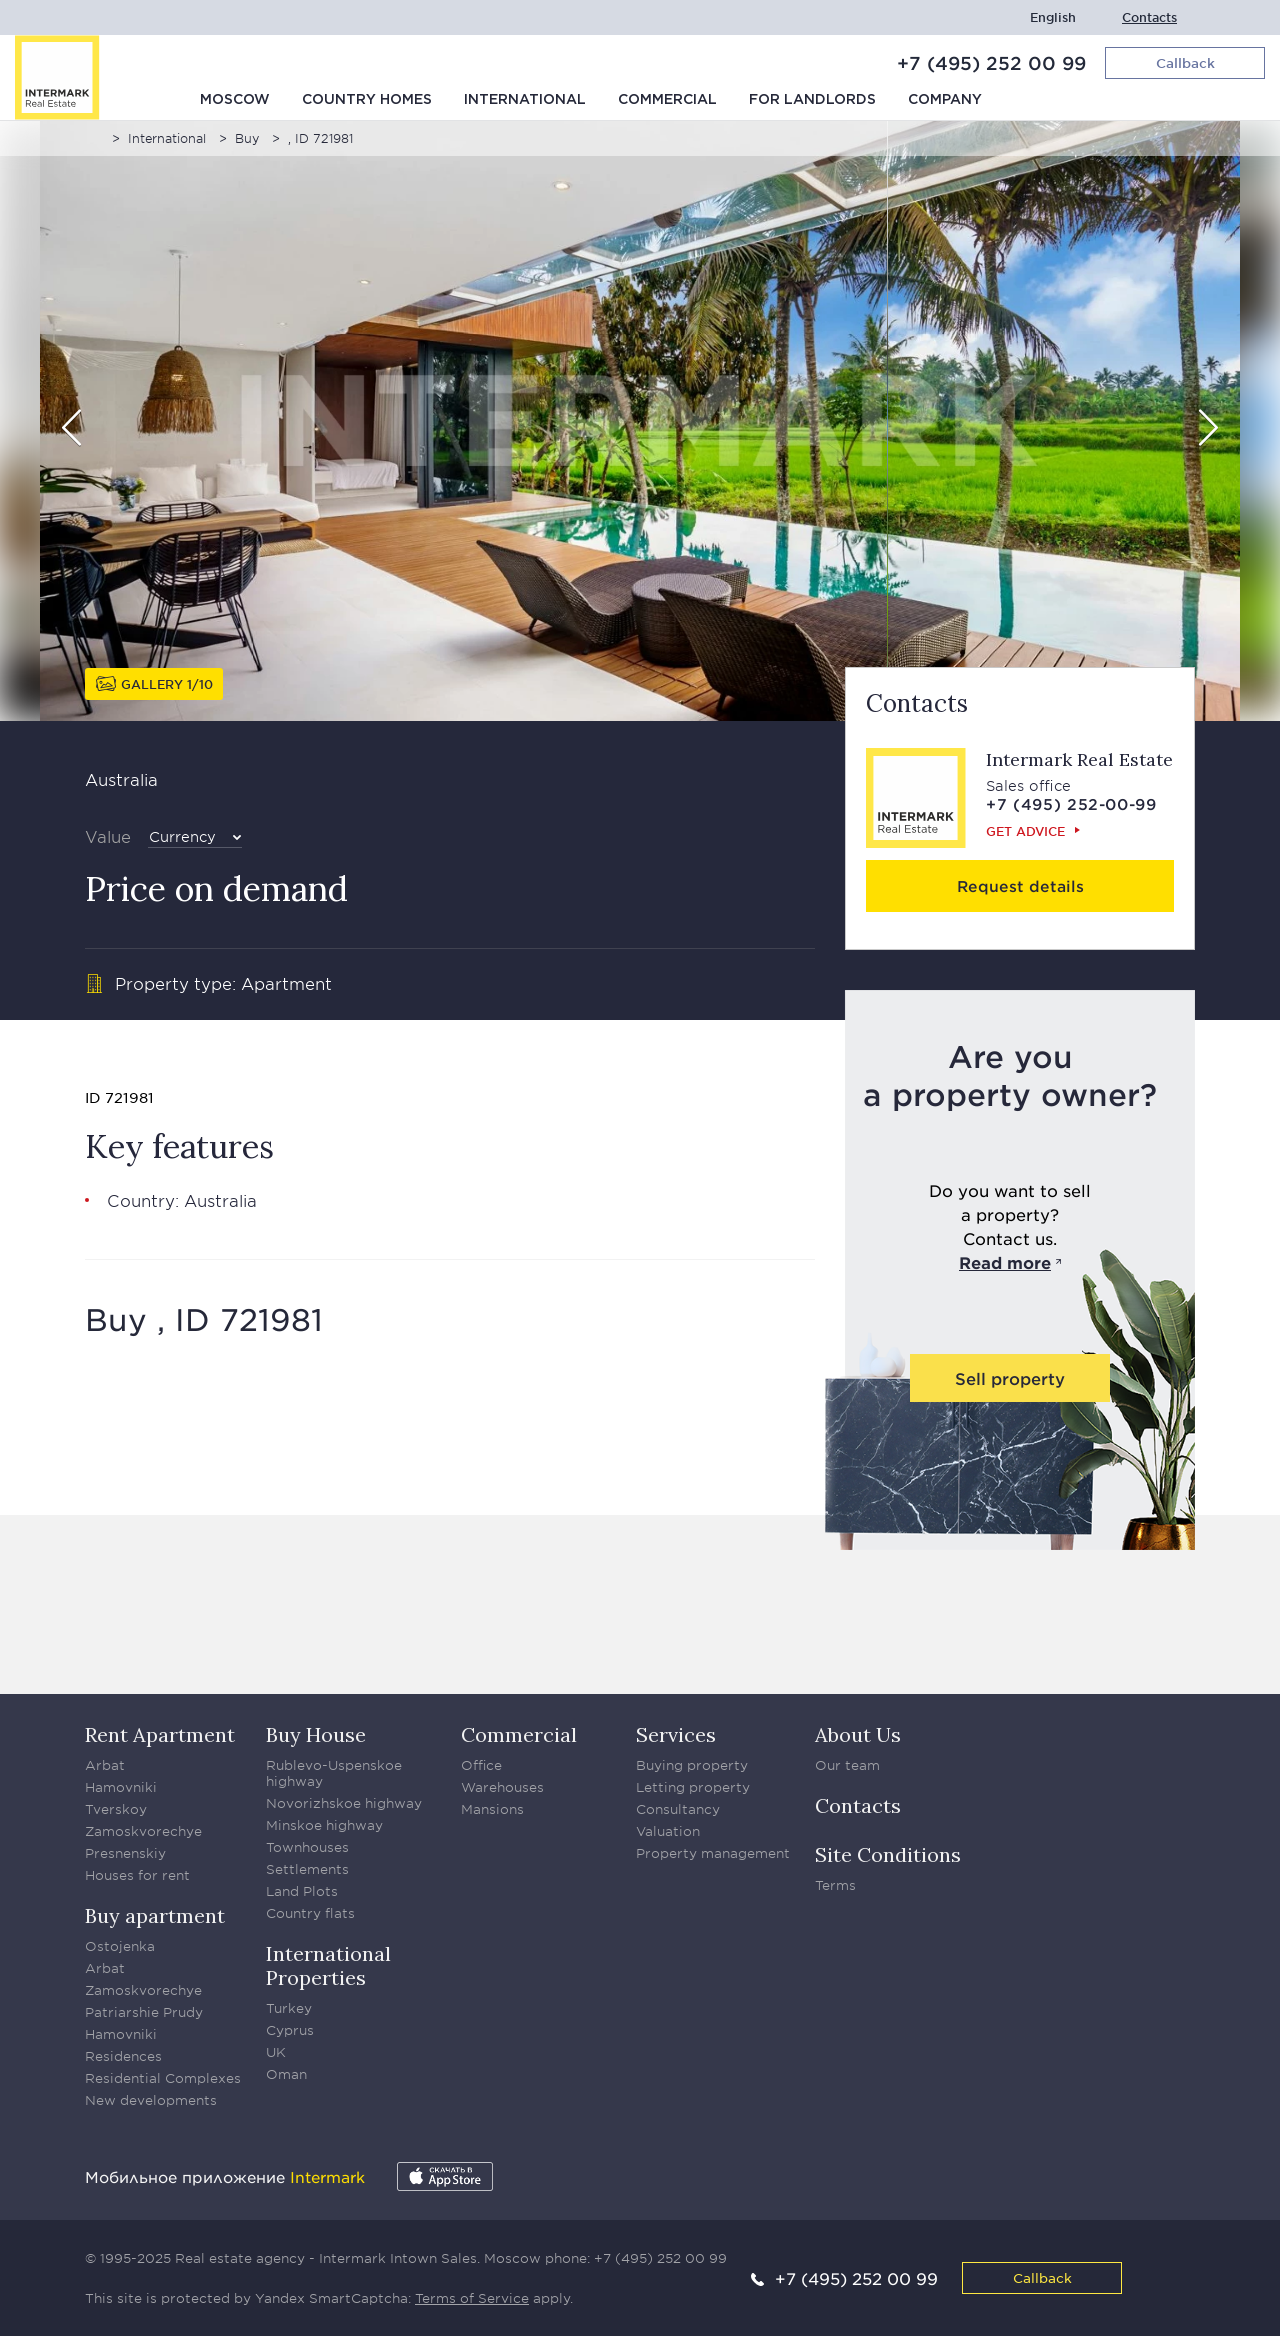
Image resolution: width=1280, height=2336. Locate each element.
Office (481, 1765)
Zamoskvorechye (143, 1831)
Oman (286, 2074)
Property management (713, 1853)
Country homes (367, 100)
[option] (640, 421)
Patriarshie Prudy (144, 2012)
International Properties (328, 1965)
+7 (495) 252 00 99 (991, 63)
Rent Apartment (160, 1734)
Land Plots (302, 1891)
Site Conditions (888, 1854)
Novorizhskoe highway (344, 1803)
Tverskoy (116, 1809)
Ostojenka (120, 1946)
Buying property (692, 1765)
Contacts (1149, 17)
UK (276, 2052)
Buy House (316, 1734)
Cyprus (290, 2030)
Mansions (492, 1809)
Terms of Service (472, 2298)
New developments (151, 2100)
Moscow (235, 100)
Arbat (105, 1765)
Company (945, 100)
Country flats (310, 1913)
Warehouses (502, 1787)
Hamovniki (121, 1787)
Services (676, 1734)
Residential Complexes (163, 2078)
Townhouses (307, 1847)
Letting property (693, 1787)
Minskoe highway (324, 1825)
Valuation (668, 1831)
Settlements (307, 1869)
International (525, 100)
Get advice (1025, 831)
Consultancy (678, 1809)
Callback (1042, 2277)
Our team (847, 1765)
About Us (858, 1734)
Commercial (667, 100)
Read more (1005, 1262)
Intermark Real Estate (1079, 759)
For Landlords (812, 100)
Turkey (289, 2008)
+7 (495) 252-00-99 (1071, 803)
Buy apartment (155, 1915)
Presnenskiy (125, 1853)
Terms (835, 1885)
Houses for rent (137, 1875)
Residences (123, 2056)
